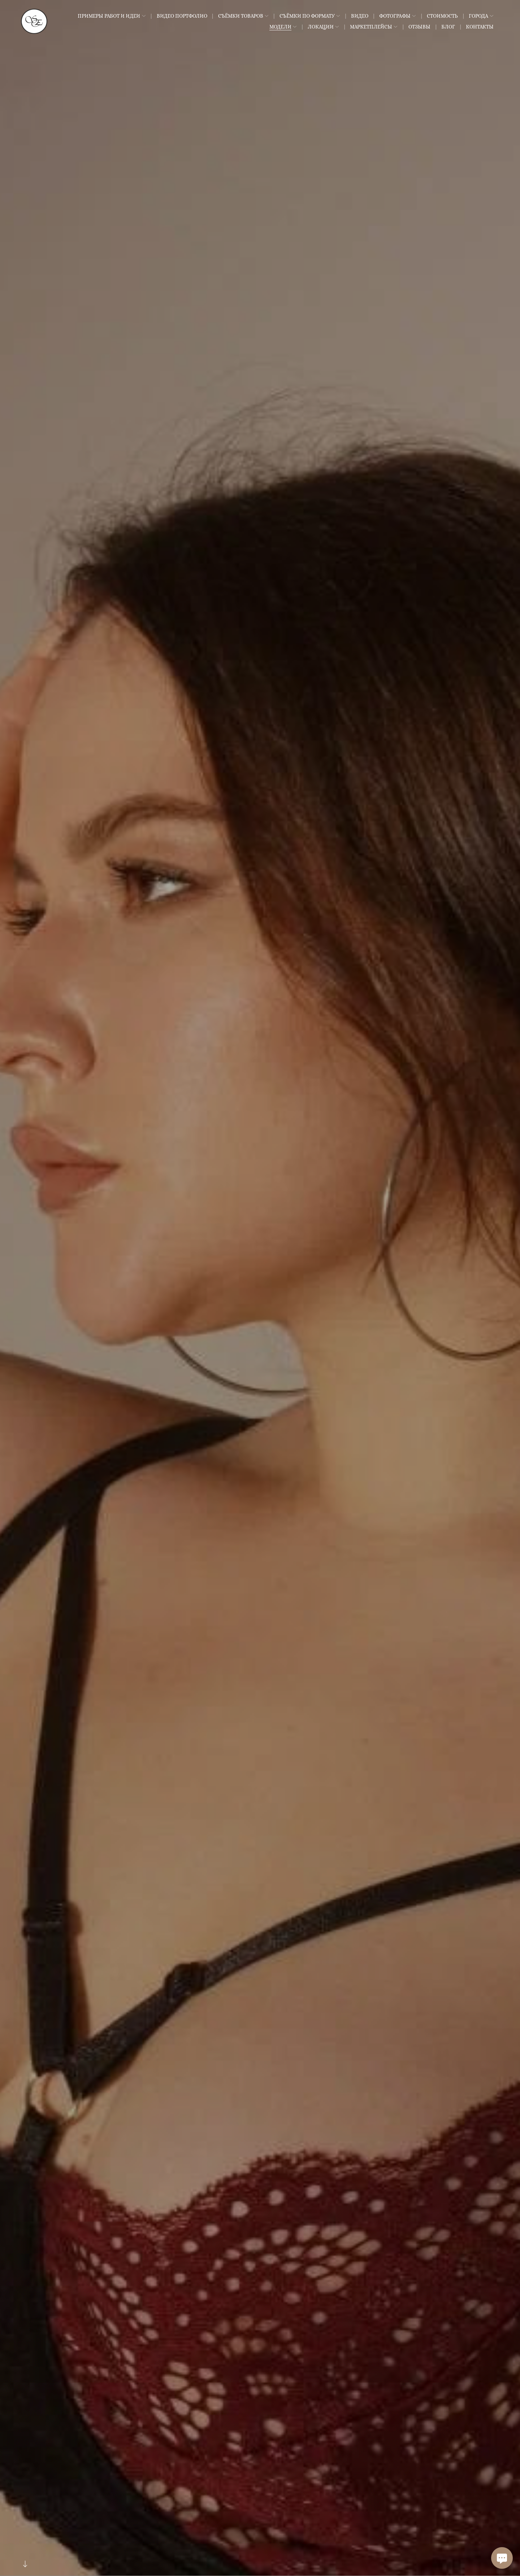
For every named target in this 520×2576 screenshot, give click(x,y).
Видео (359, 16)
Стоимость (442, 16)
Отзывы (419, 27)
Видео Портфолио (182, 16)
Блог (448, 27)
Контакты (480, 27)
